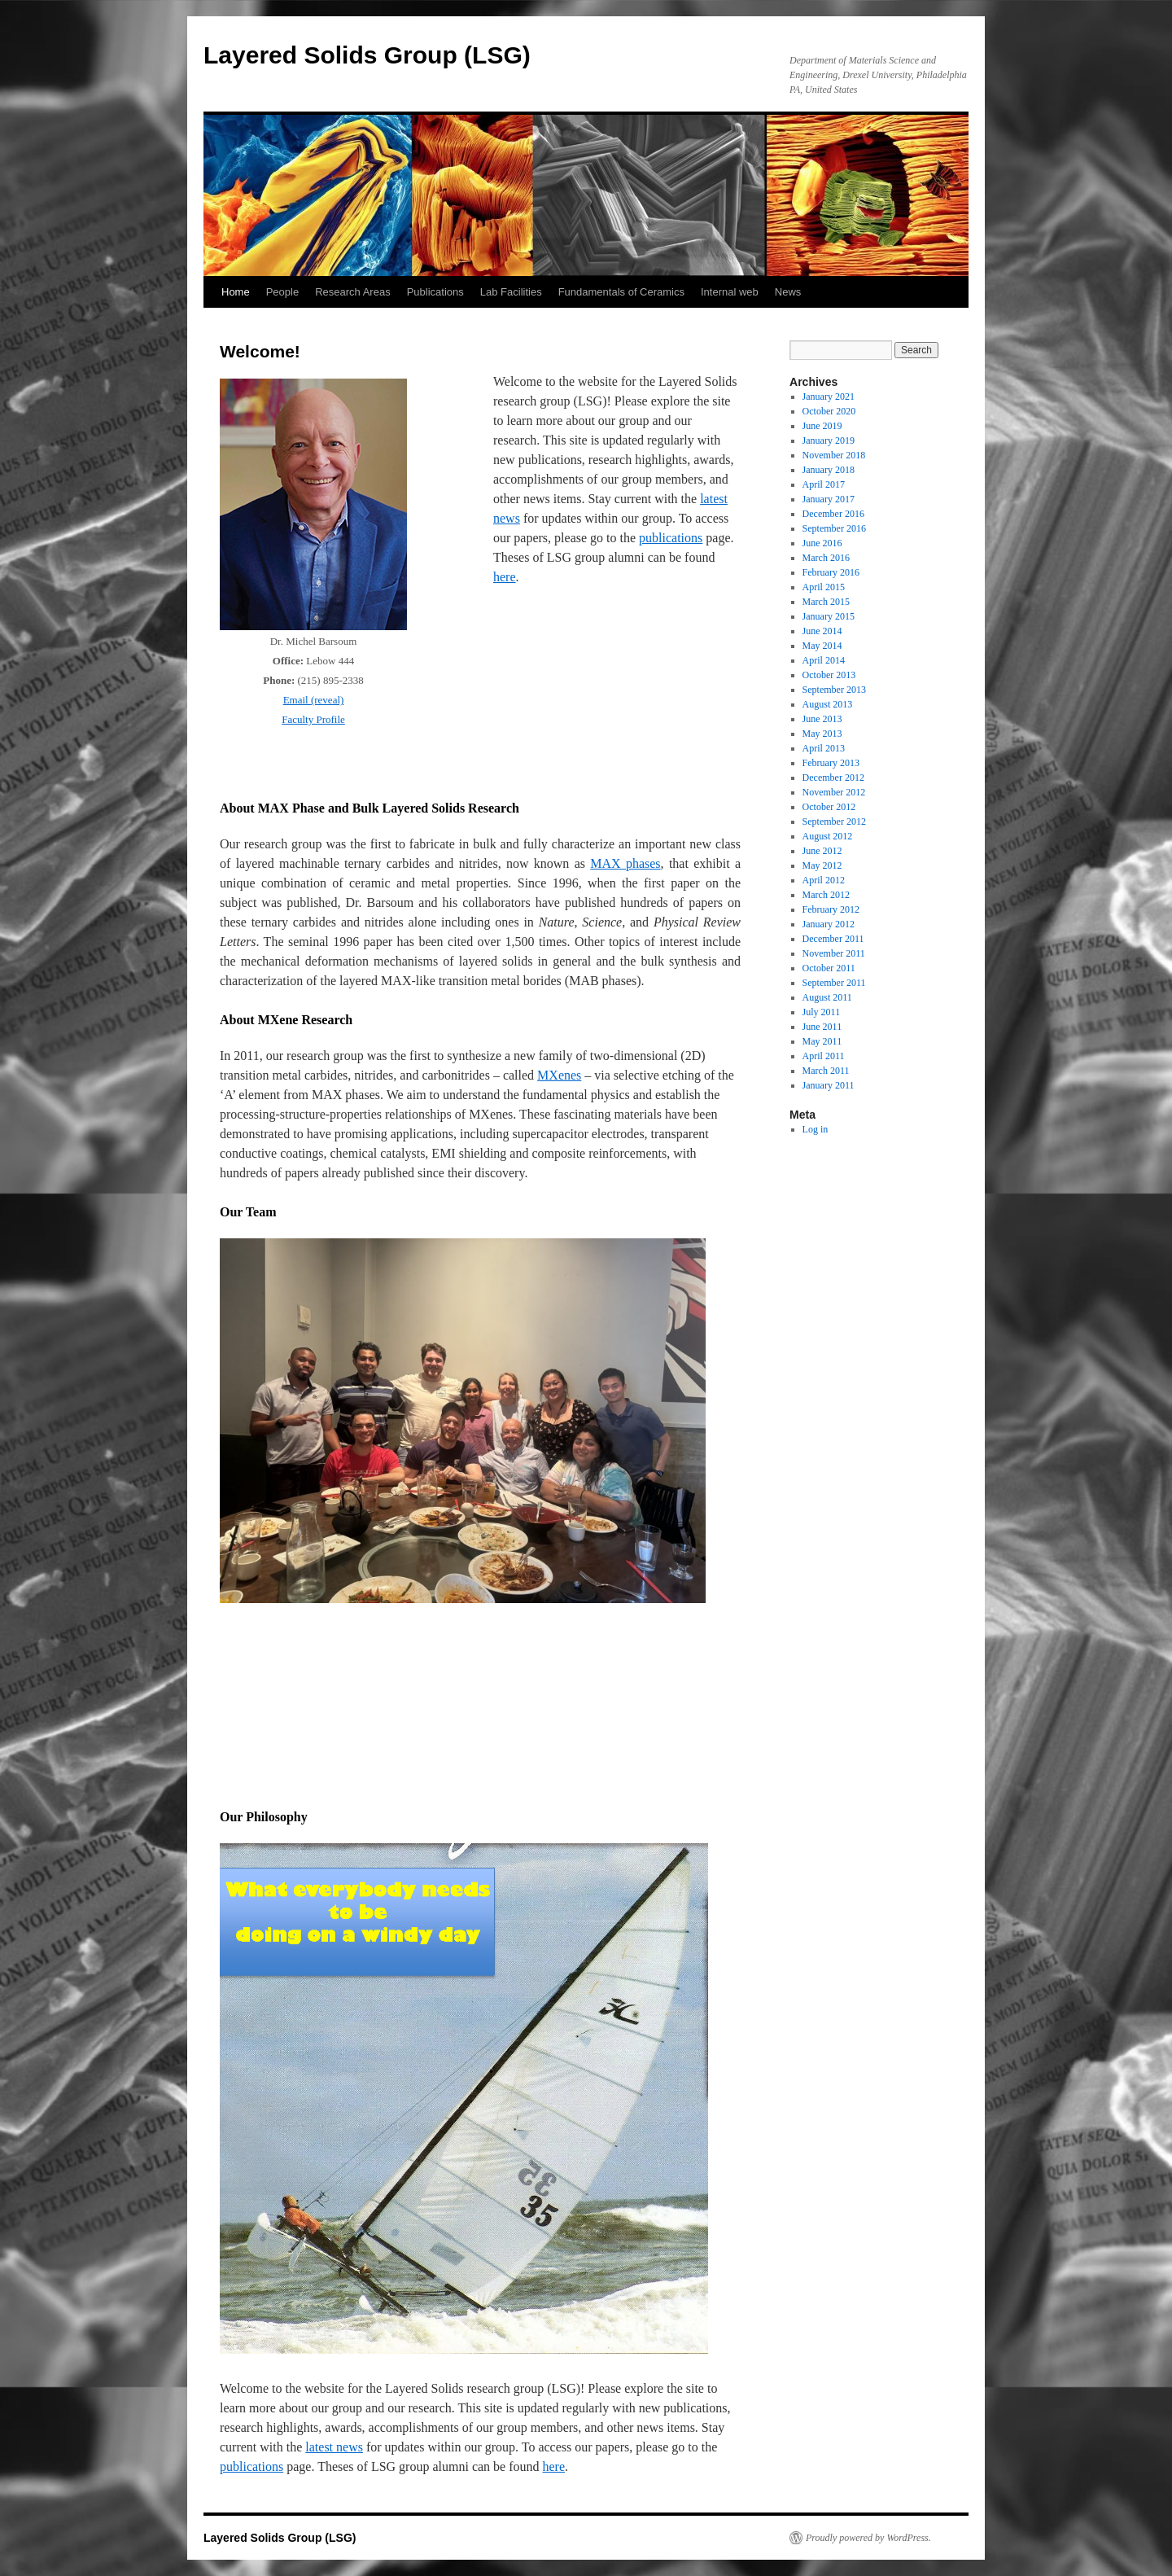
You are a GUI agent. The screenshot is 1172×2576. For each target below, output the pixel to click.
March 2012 (826, 894)
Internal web (730, 292)
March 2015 (826, 601)
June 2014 (822, 631)
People (282, 292)
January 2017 (828, 499)
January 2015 (828, 616)
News (788, 292)
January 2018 (828, 469)
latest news (334, 2447)
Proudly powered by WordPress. (868, 2537)
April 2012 (823, 880)
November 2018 (834, 455)
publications (670, 538)
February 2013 (830, 763)
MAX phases (625, 863)
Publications (435, 292)
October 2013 (829, 675)
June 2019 (822, 426)
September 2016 (834, 528)
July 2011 (821, 1012)
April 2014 (823, 660)
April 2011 (823, 1056)
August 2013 (827, 704)
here (504, 577)
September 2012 (834, 821)
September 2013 (834, 689)
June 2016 (822, 543)
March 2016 (826, 557)
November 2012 (834, 792)
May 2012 (822, 865)
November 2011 (833, 953)
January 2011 (828, 1085)
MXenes (559, 1075)
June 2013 (822, 719)
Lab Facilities (511, 292)
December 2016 (833, 513)
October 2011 (828, 968)
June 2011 (822, 1026)
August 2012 (827, 836)
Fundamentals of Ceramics (621, 292)
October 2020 (829, 411)
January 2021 (828, 396)
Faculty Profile (313, 719)
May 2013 (822, 733)
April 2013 (823, 748)
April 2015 (823, 587)
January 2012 (828, 924)
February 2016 (830, 572)
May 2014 (822, 645)
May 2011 (822, 1041)
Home (235, 292)
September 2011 (834, 982)
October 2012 (829, 807)
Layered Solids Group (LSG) (367, 55)
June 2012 (822, 850)
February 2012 (830, 909)
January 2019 (828, 440)
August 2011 (827, 997)
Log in (815, 1129)
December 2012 (833, 777)
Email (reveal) (313, 700)
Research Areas (353, 292)
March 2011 (826, 1070)
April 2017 (823, 484)
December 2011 (833, 938)
